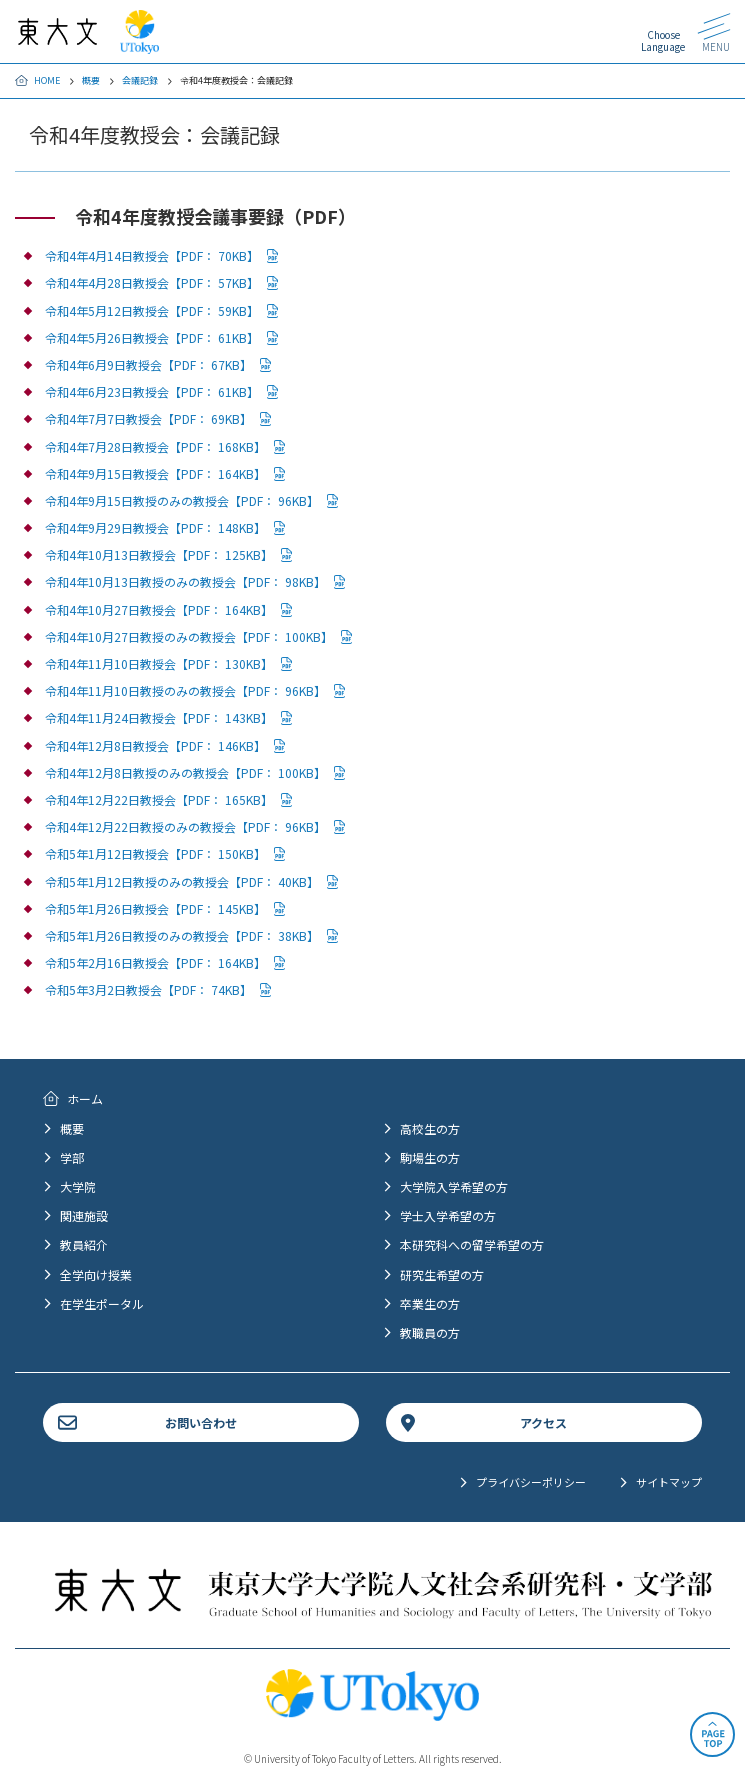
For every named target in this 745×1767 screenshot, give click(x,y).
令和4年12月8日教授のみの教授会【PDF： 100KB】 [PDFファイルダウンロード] (185, 772)
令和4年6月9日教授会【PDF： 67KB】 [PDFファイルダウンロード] (148, 364)
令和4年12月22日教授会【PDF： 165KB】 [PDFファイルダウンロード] (159, 799)
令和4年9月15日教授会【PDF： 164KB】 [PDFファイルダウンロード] (155, 473)
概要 (91, 80)
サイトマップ (669, 1482)
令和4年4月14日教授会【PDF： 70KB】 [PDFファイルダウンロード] (152, 255)
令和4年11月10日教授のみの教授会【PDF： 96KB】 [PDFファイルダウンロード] (185, 690)
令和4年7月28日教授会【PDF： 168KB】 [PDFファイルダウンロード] (155, 446)
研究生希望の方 (442, 1274)
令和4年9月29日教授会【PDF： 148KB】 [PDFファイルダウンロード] (155, 527)
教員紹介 (84, 1244)
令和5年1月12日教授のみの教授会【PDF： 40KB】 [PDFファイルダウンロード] (182, 881)
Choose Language (663, 40)
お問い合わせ (201, 1422)
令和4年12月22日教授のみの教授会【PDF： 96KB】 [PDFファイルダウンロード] (185, 826)
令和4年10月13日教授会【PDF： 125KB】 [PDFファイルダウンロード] (159, 554)
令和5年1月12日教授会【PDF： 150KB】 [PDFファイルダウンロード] (155, 853)
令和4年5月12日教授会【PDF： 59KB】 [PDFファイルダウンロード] (152, 310)
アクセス (543, 1422)
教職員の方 (430, 1332)
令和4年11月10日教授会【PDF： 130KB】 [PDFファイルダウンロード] (159, 663)
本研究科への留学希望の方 (472, 1244)
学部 (72, 1157)
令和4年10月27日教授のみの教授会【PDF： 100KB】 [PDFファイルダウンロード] (189, 636)
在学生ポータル (102, 1303)
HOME (47, 80)
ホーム (85, 1098)
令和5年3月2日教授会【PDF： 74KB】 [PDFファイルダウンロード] (148, 989)
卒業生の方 (430, 1303)
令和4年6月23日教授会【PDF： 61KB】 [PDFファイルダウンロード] (152, 391)
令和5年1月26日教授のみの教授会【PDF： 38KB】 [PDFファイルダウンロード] (182, 935)
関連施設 (84, 1215)
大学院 (78, 1186)
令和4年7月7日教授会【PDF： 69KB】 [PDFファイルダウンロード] (148, 418)
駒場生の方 (430, 1157)
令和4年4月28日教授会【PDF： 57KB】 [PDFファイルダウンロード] (152, 282)
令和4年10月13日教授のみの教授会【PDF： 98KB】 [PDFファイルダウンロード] (185, 581)
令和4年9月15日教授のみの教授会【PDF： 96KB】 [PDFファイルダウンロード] (182, 500)
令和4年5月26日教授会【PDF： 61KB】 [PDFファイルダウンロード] (152, 337)
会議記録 (140, 80)
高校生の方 (430, 1128)
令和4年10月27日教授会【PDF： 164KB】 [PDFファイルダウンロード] (159, 609)
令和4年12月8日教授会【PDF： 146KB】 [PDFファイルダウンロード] (155, 745)
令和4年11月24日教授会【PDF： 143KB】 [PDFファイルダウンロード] (159, 717)
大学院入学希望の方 (454, 1186)
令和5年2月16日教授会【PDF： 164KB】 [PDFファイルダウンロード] (155, 962)
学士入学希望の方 (448, 1215)
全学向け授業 (96, 1274)
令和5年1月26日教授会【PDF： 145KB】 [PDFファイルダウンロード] (155, 908)
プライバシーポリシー (531, 1482)
